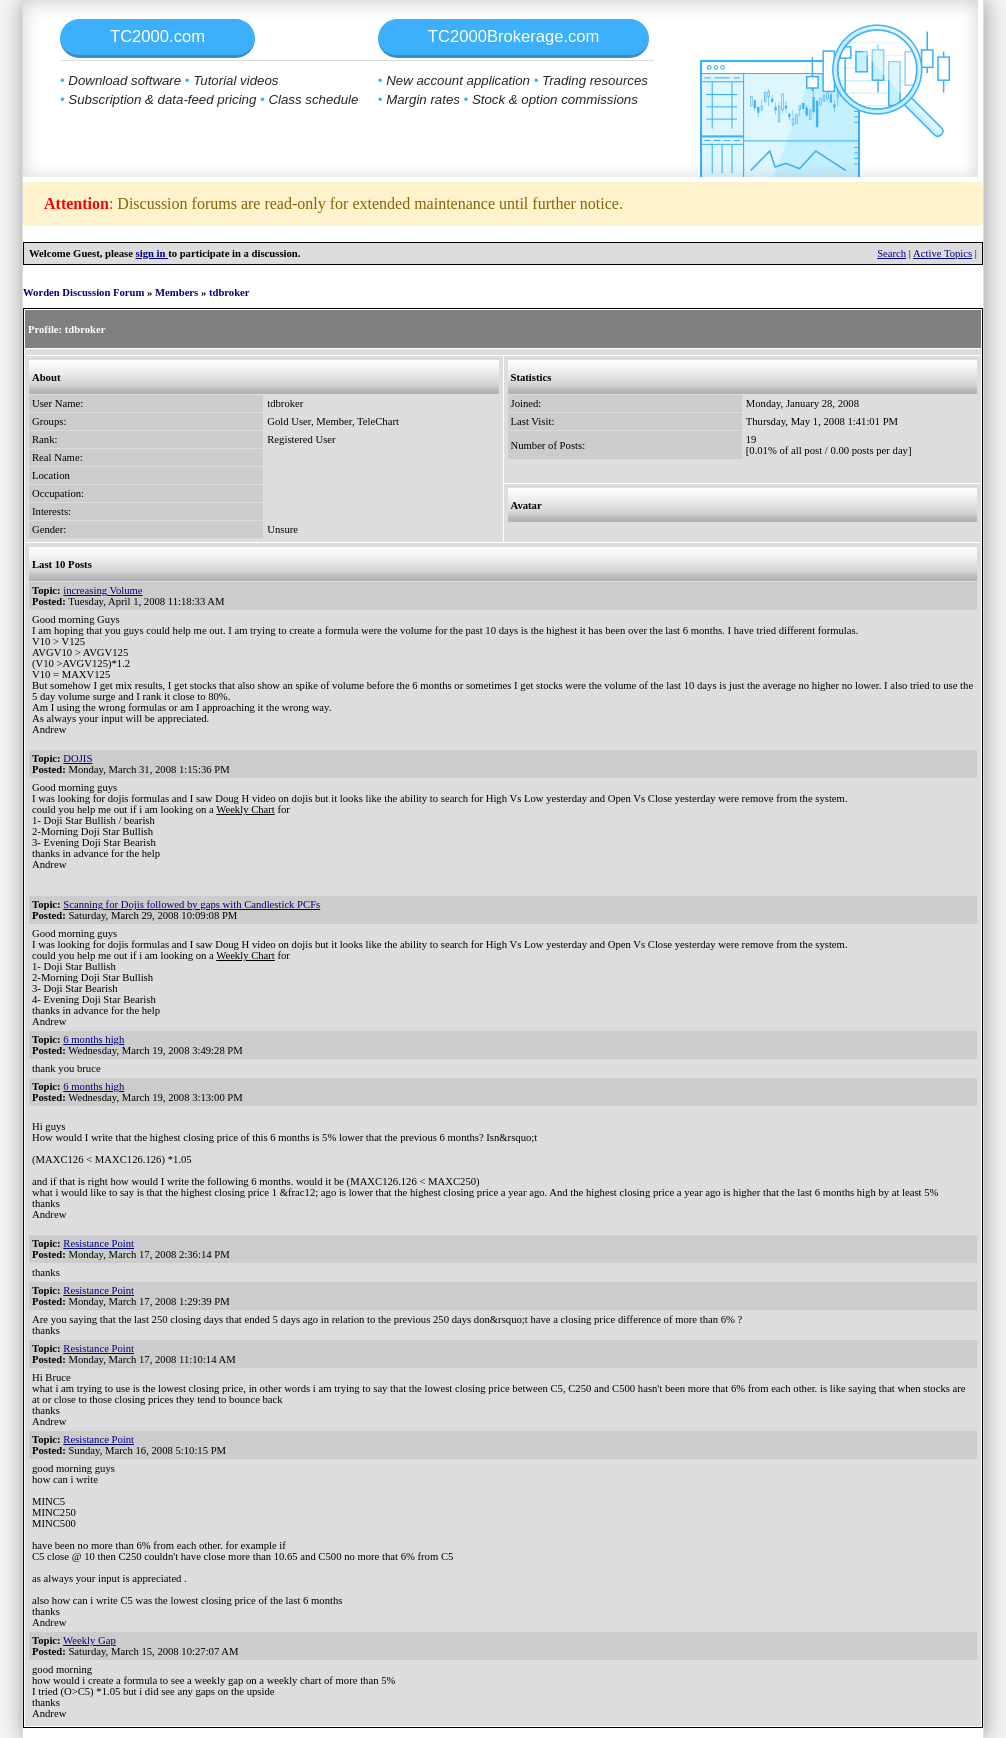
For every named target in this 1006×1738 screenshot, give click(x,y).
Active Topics (942, 253)
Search (891, 253)
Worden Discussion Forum (83, 292)
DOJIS (77, 758)
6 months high (93, 1039)
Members (176, 292)
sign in (152, 253)
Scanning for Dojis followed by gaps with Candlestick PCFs (191, 904)
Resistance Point (98, 1243)
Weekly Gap (89, 1640)
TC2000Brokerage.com (514, 36)
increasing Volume (102, 590)
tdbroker (229, 292)
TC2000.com (157, 36)
